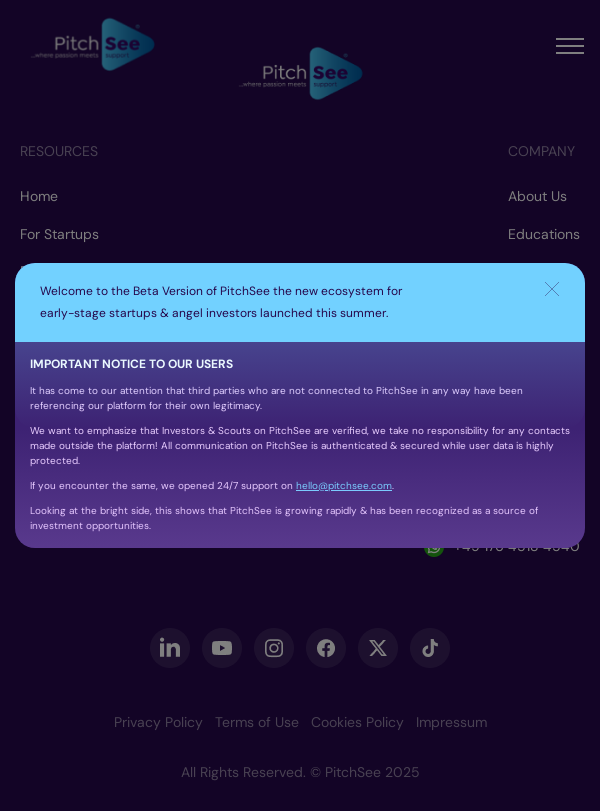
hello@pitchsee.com (344, 485)
